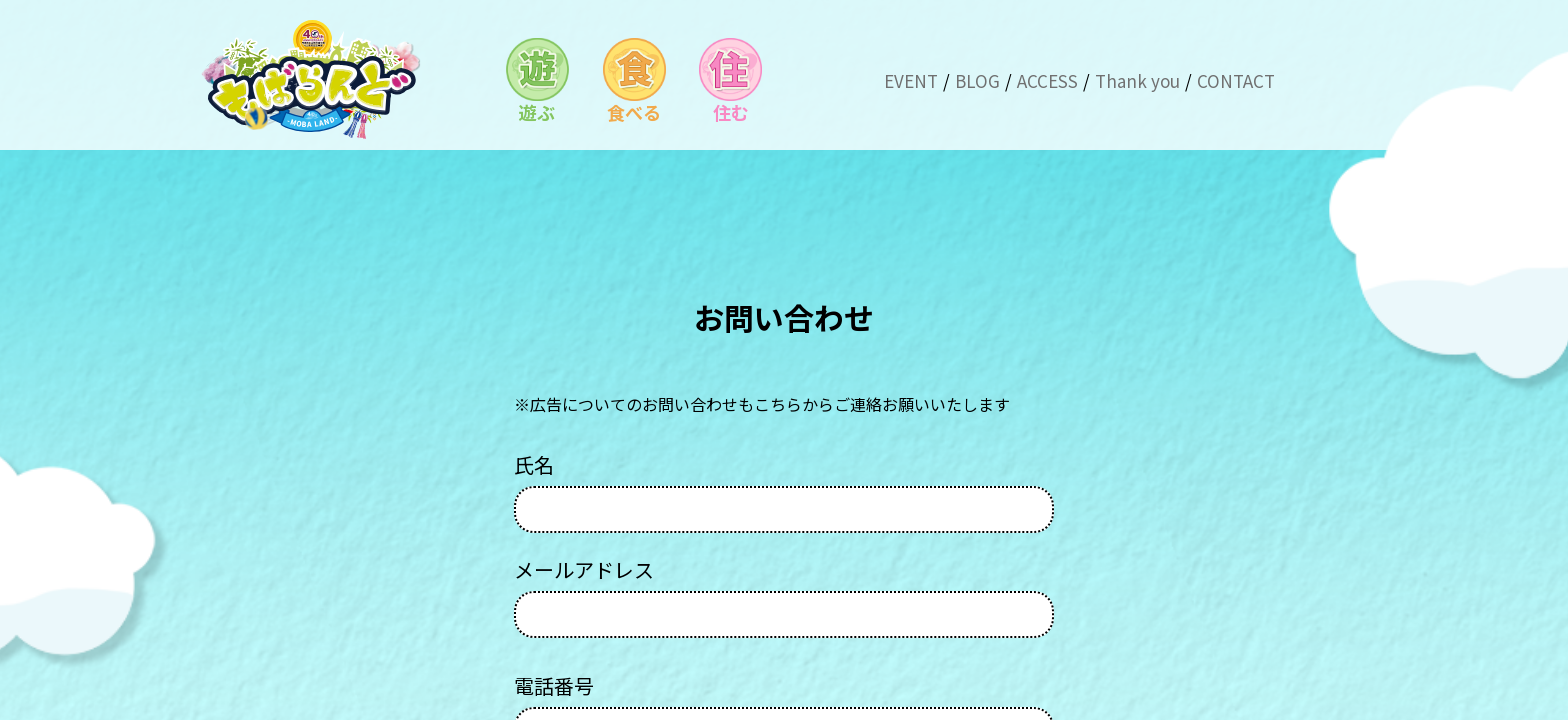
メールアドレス (784, 598)
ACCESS (1047, 80)
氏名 (784, 493)
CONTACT (1236, 80)
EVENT (911, 80)
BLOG (977, 80)
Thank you (1137, 80)
